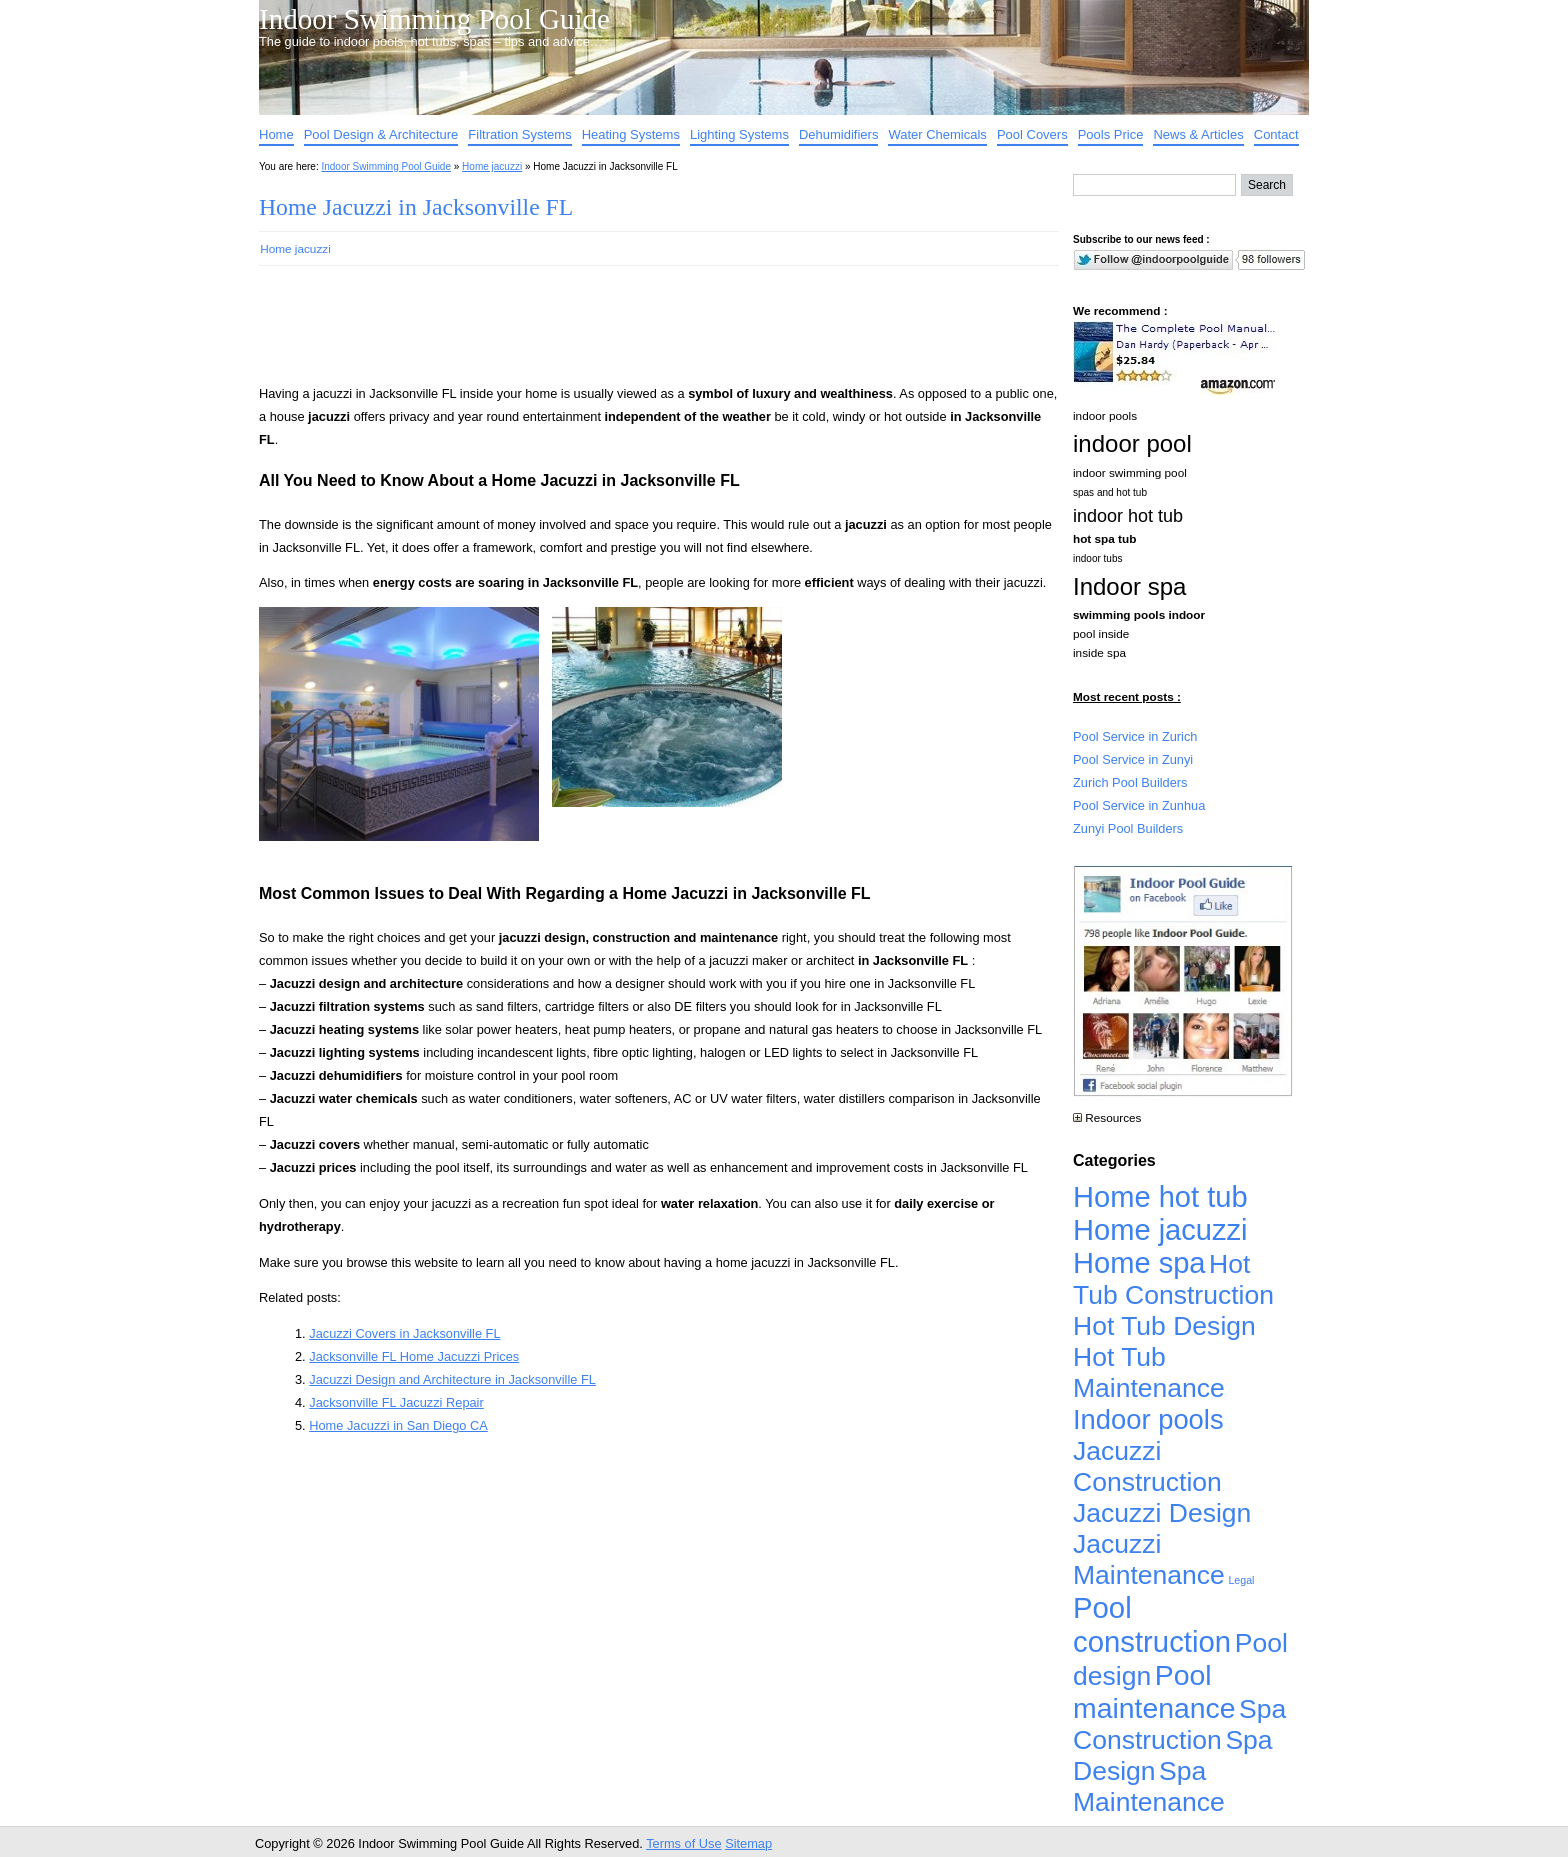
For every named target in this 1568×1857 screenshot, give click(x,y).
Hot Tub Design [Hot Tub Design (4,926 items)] (1164, 1326)
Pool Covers (1032, 134)
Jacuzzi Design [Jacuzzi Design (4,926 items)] (1162, 1513)
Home (276, 134)
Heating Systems (631, 134)
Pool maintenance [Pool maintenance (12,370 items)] (1154, 1691)
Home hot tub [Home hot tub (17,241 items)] (1160, 1197)
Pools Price (1111, 134)
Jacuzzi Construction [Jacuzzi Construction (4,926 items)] (1147, 1466)
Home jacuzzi (492, 166)
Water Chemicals (937, 134)
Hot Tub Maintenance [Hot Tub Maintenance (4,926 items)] (1149, 1372)
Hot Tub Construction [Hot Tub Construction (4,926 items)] (1173, 1279)
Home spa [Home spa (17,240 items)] (1139, 1263)
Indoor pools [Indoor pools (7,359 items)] (1148, 1419)
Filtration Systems (519, 134)
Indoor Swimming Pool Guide (434, 19)
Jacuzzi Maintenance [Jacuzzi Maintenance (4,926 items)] (1149, 1559)
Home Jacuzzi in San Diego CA (398, 1425)
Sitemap (748, 1843)
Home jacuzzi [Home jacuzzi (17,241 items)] (1160, 1230)
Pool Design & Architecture (381, 134)
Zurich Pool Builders (1130, 782)
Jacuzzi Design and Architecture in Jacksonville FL (452, 1379)
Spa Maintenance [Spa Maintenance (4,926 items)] (1149, 1786)
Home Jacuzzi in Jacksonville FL (416, 207)
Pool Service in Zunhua (1139, 805)
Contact (1276, 134)
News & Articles (1198, 134)
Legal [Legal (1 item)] (1241, 1580)
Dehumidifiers (838, 134)
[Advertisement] (627, 334)
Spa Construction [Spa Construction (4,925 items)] (1179, 1724)
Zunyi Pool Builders (1128, 828)
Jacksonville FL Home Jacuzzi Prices (414, 1356)
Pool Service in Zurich (1135, 736)
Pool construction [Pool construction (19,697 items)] (1152, 1624)
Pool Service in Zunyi (1133, 759)
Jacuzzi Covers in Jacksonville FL (404, 1333)
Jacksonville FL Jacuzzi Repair (396, 1402)
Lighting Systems (739, 134)
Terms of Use (683, 1843)
